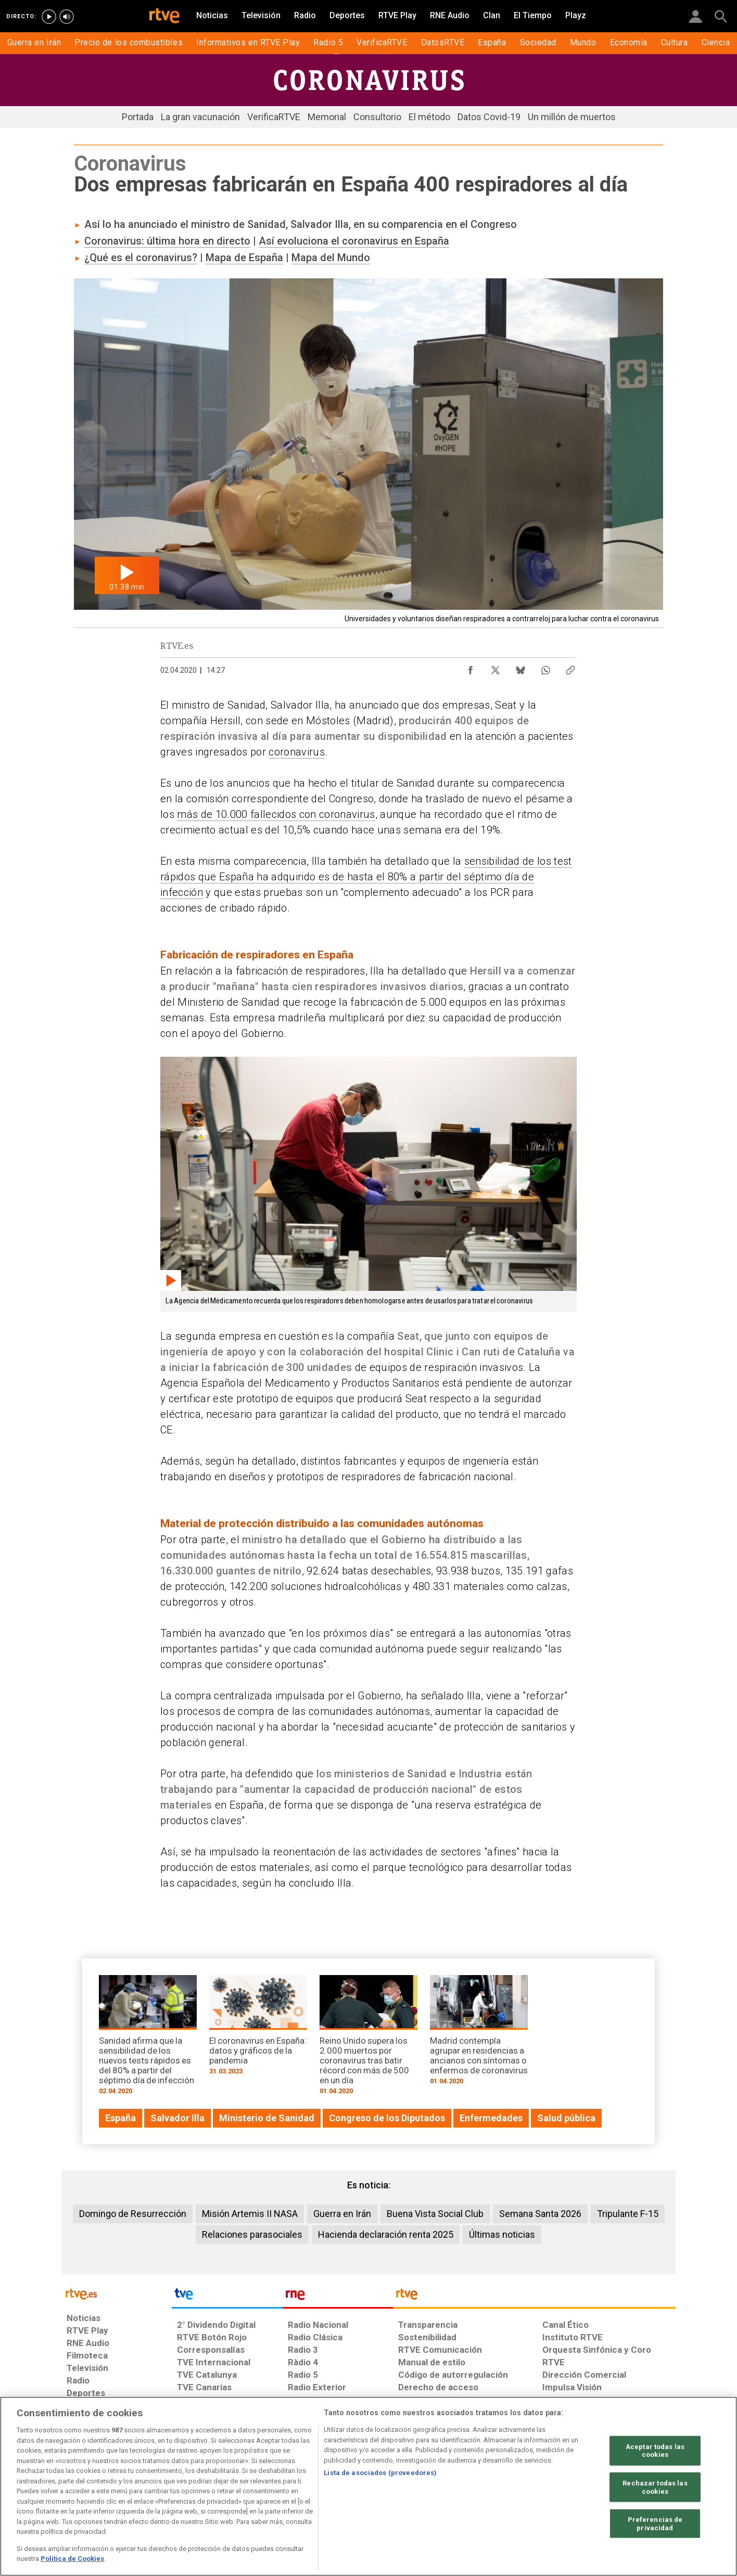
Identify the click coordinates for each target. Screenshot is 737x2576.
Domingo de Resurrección (132, 2213)
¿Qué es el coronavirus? (140, 257)
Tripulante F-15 (627, 2213)
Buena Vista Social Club (435, 2213)
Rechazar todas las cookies (654, 2487)
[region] (368, 2486)
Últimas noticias (502, 2234)
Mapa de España (244, 257)
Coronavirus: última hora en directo (167, 241)
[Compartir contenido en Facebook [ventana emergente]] (470, 667)
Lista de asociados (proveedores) (380, 2473)
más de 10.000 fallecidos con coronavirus (276, 814)
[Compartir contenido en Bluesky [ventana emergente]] (520, 667)
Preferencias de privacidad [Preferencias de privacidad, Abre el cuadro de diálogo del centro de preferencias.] (655, 2524)
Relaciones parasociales (252, 2234)
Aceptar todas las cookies (655, 2450)
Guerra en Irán (342, 2213)
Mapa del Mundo (330, 257)
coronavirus (297, 752)
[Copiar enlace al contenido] (570, 667)
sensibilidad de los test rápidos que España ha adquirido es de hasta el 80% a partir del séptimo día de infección (366, 877)
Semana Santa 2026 (540, 2213)
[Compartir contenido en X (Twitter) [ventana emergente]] (495, 667)
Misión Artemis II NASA (250, 2213)
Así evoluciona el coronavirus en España (354, 241)
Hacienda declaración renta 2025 (385, 2234)
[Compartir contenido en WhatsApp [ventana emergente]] (545, 667)
